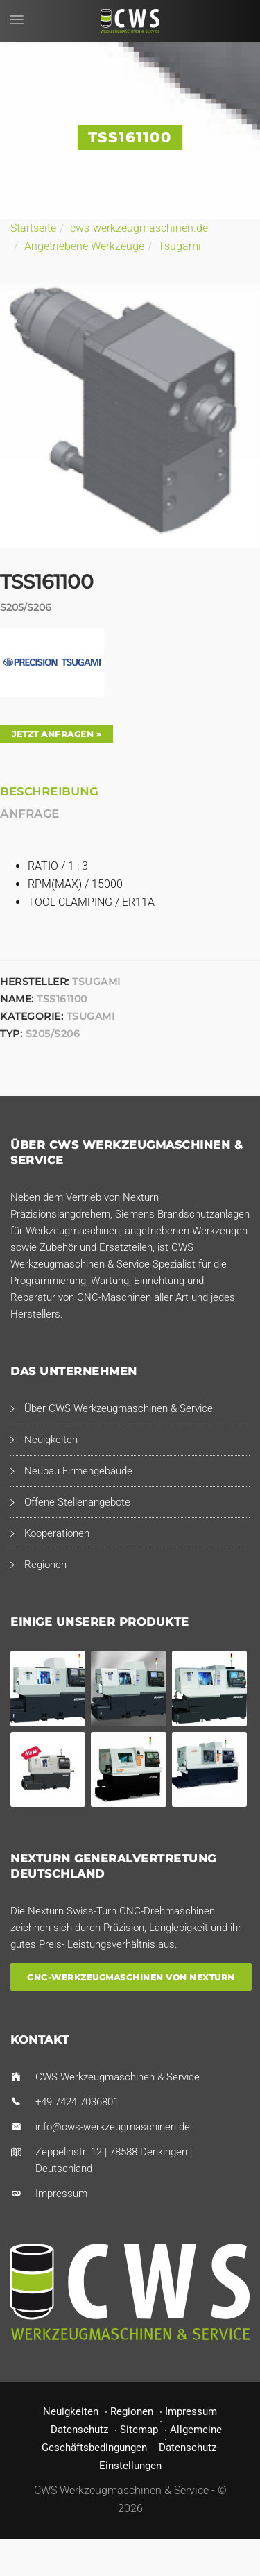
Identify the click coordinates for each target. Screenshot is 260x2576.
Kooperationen (56, 1533)
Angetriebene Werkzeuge (84, 246)
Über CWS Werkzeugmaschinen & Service (118, 1408)
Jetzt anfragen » (56, 734)
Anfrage (30, 813)
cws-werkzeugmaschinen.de (139, 228)
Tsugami (179, 246)
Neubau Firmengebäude (78, 1471)
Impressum (61, 2193)
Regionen (45, 1564)
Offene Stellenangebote (77, 1502)
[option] (130, 415)
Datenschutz (79, 2429)
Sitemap (139, 2429)
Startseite (33, 228)
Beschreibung (49, 791)
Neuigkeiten (51, 1439)
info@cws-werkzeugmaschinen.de (112, 2127)
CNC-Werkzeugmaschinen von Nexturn (131, 1976)
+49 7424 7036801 (77, 2102)
